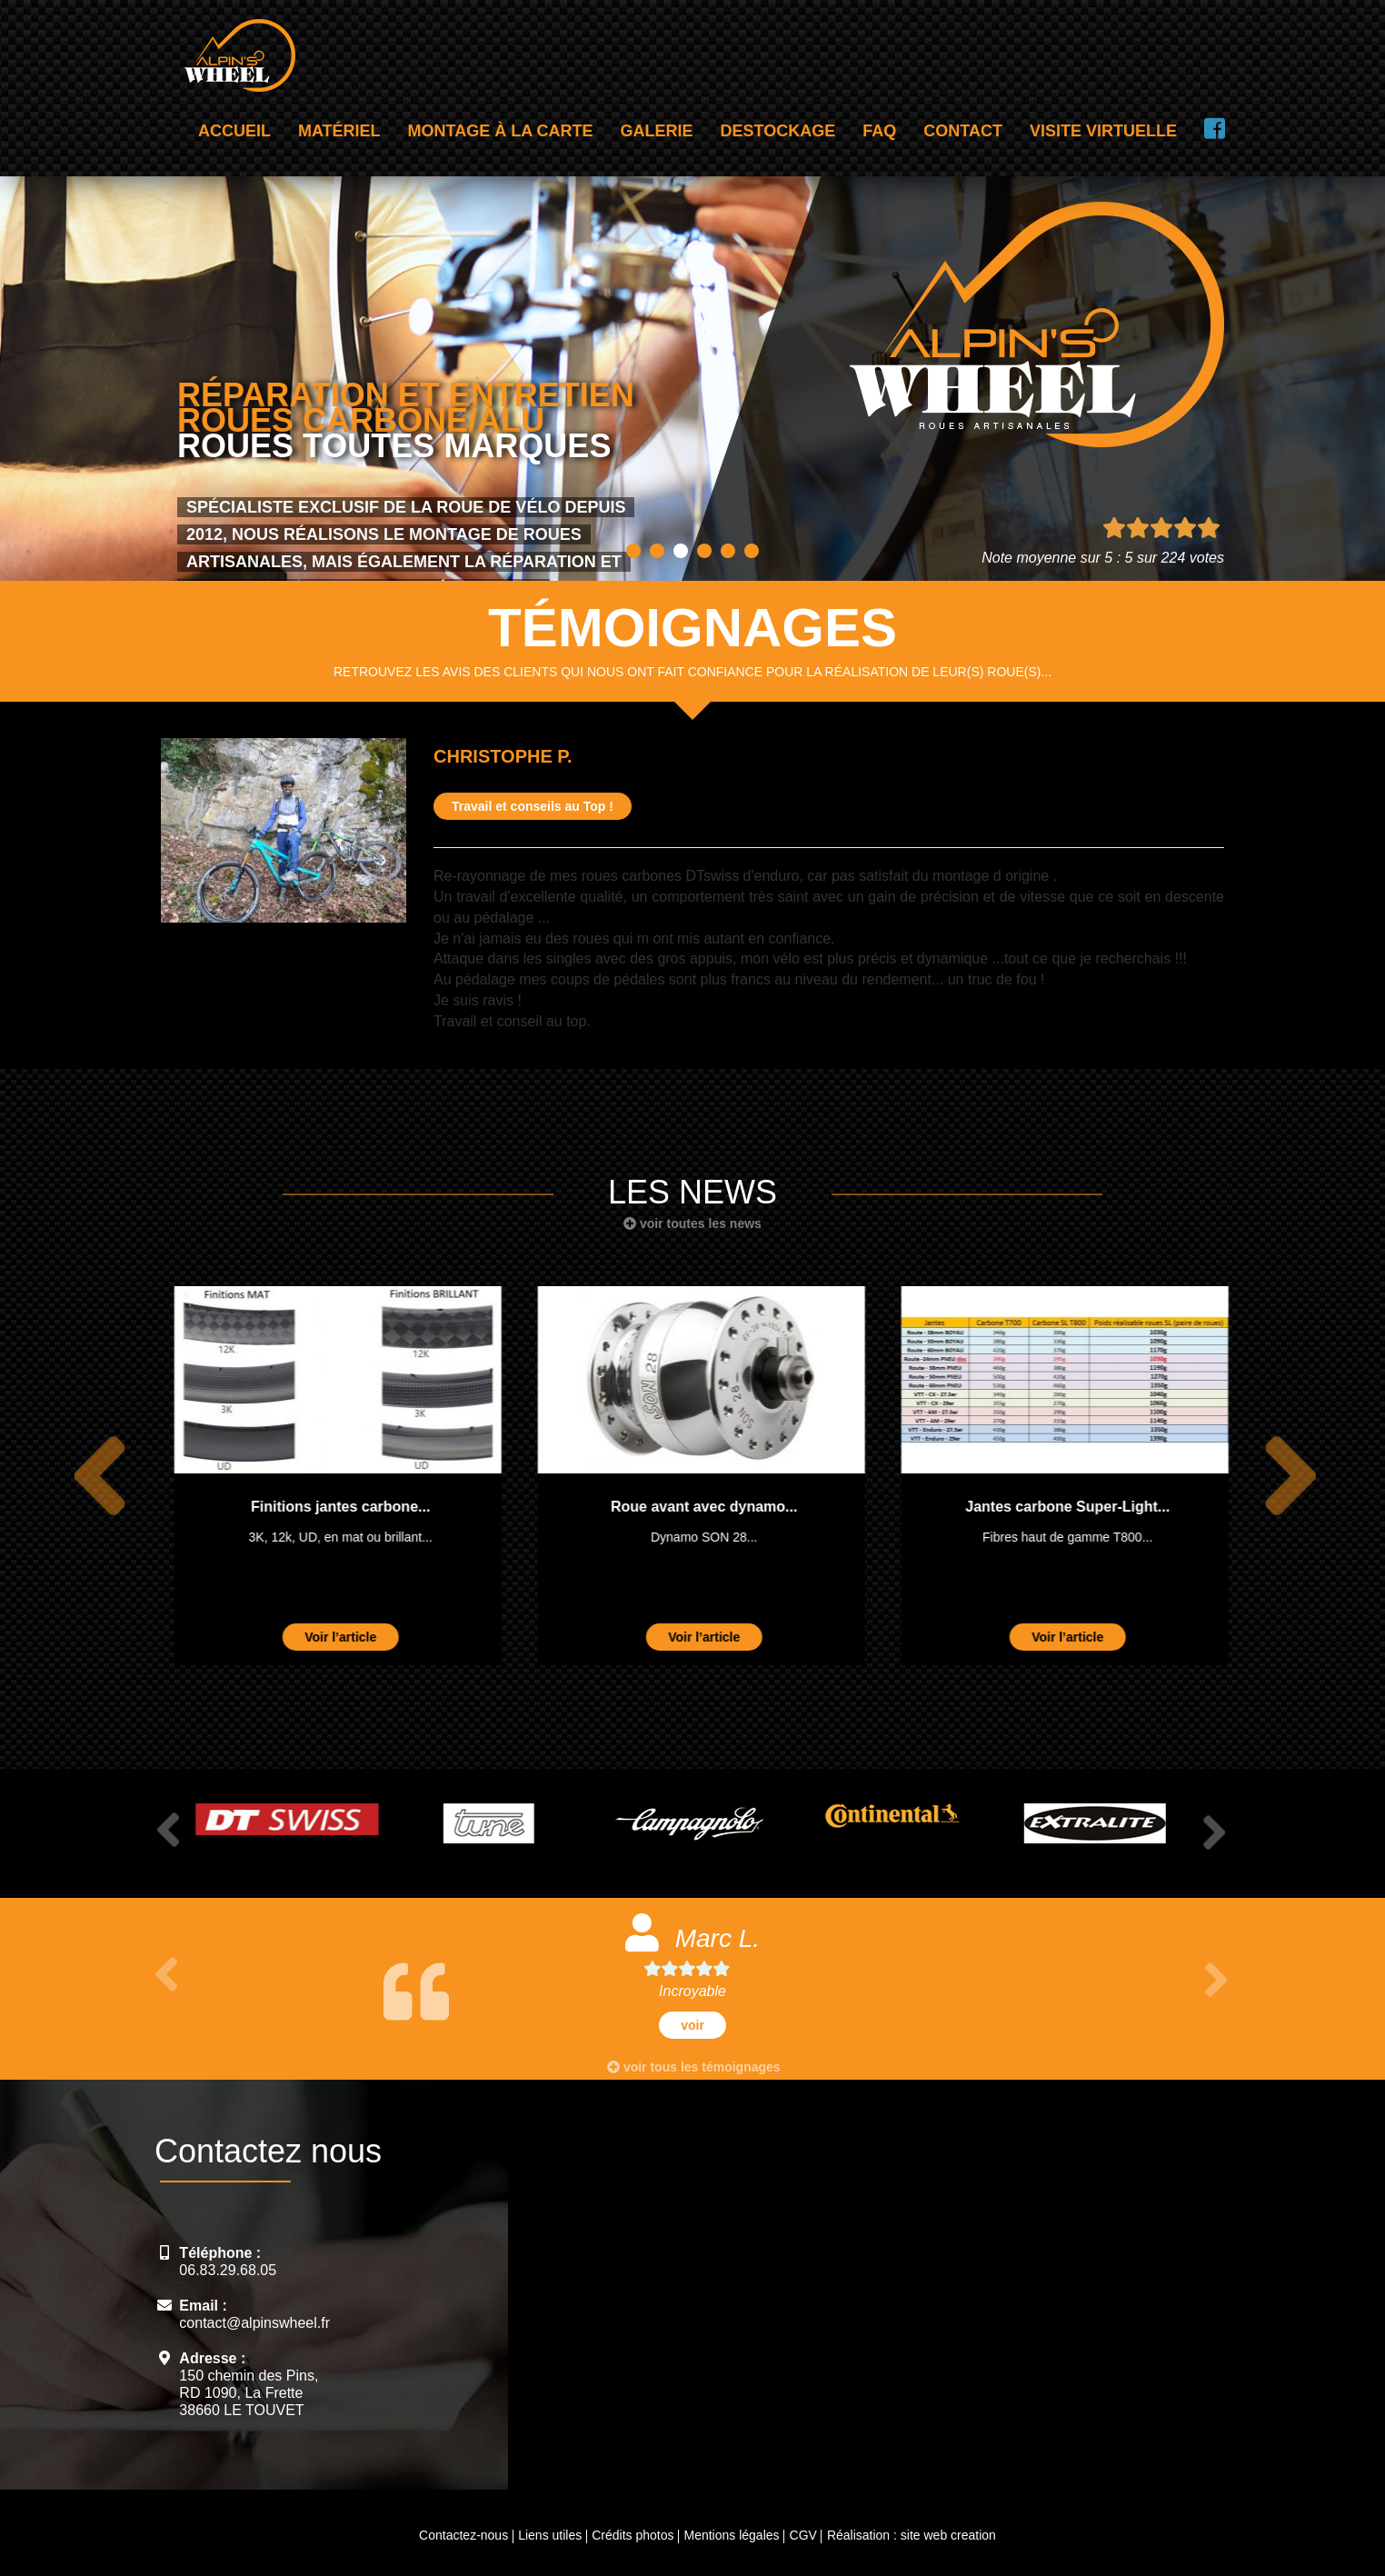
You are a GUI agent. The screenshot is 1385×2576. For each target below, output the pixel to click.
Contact (962, 131)
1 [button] (633, 551)
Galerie (657, 131)
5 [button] (728, 551)
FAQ (879, 131)
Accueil (234, 131)
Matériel (339, 131)
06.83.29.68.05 (227, 2270)
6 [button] (751, 551)
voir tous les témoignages (694, 2067)
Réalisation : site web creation (911, 2535)
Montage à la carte (500, 131)
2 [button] (657, 551)
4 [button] (704, 551)
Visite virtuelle (1103, 131)
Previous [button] (89, 1475)
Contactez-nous (463, 2535)
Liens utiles (550, 2535)
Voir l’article (331, 1637)
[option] (329, 1475)
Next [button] (1280, 1475)
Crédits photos (632, 2535)
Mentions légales (731, 2535)
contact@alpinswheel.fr (254, 2323)
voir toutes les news (692, 1223)
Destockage (778, 131)
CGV (803, 2535)
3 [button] (680, 551)
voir (692, 2025)
